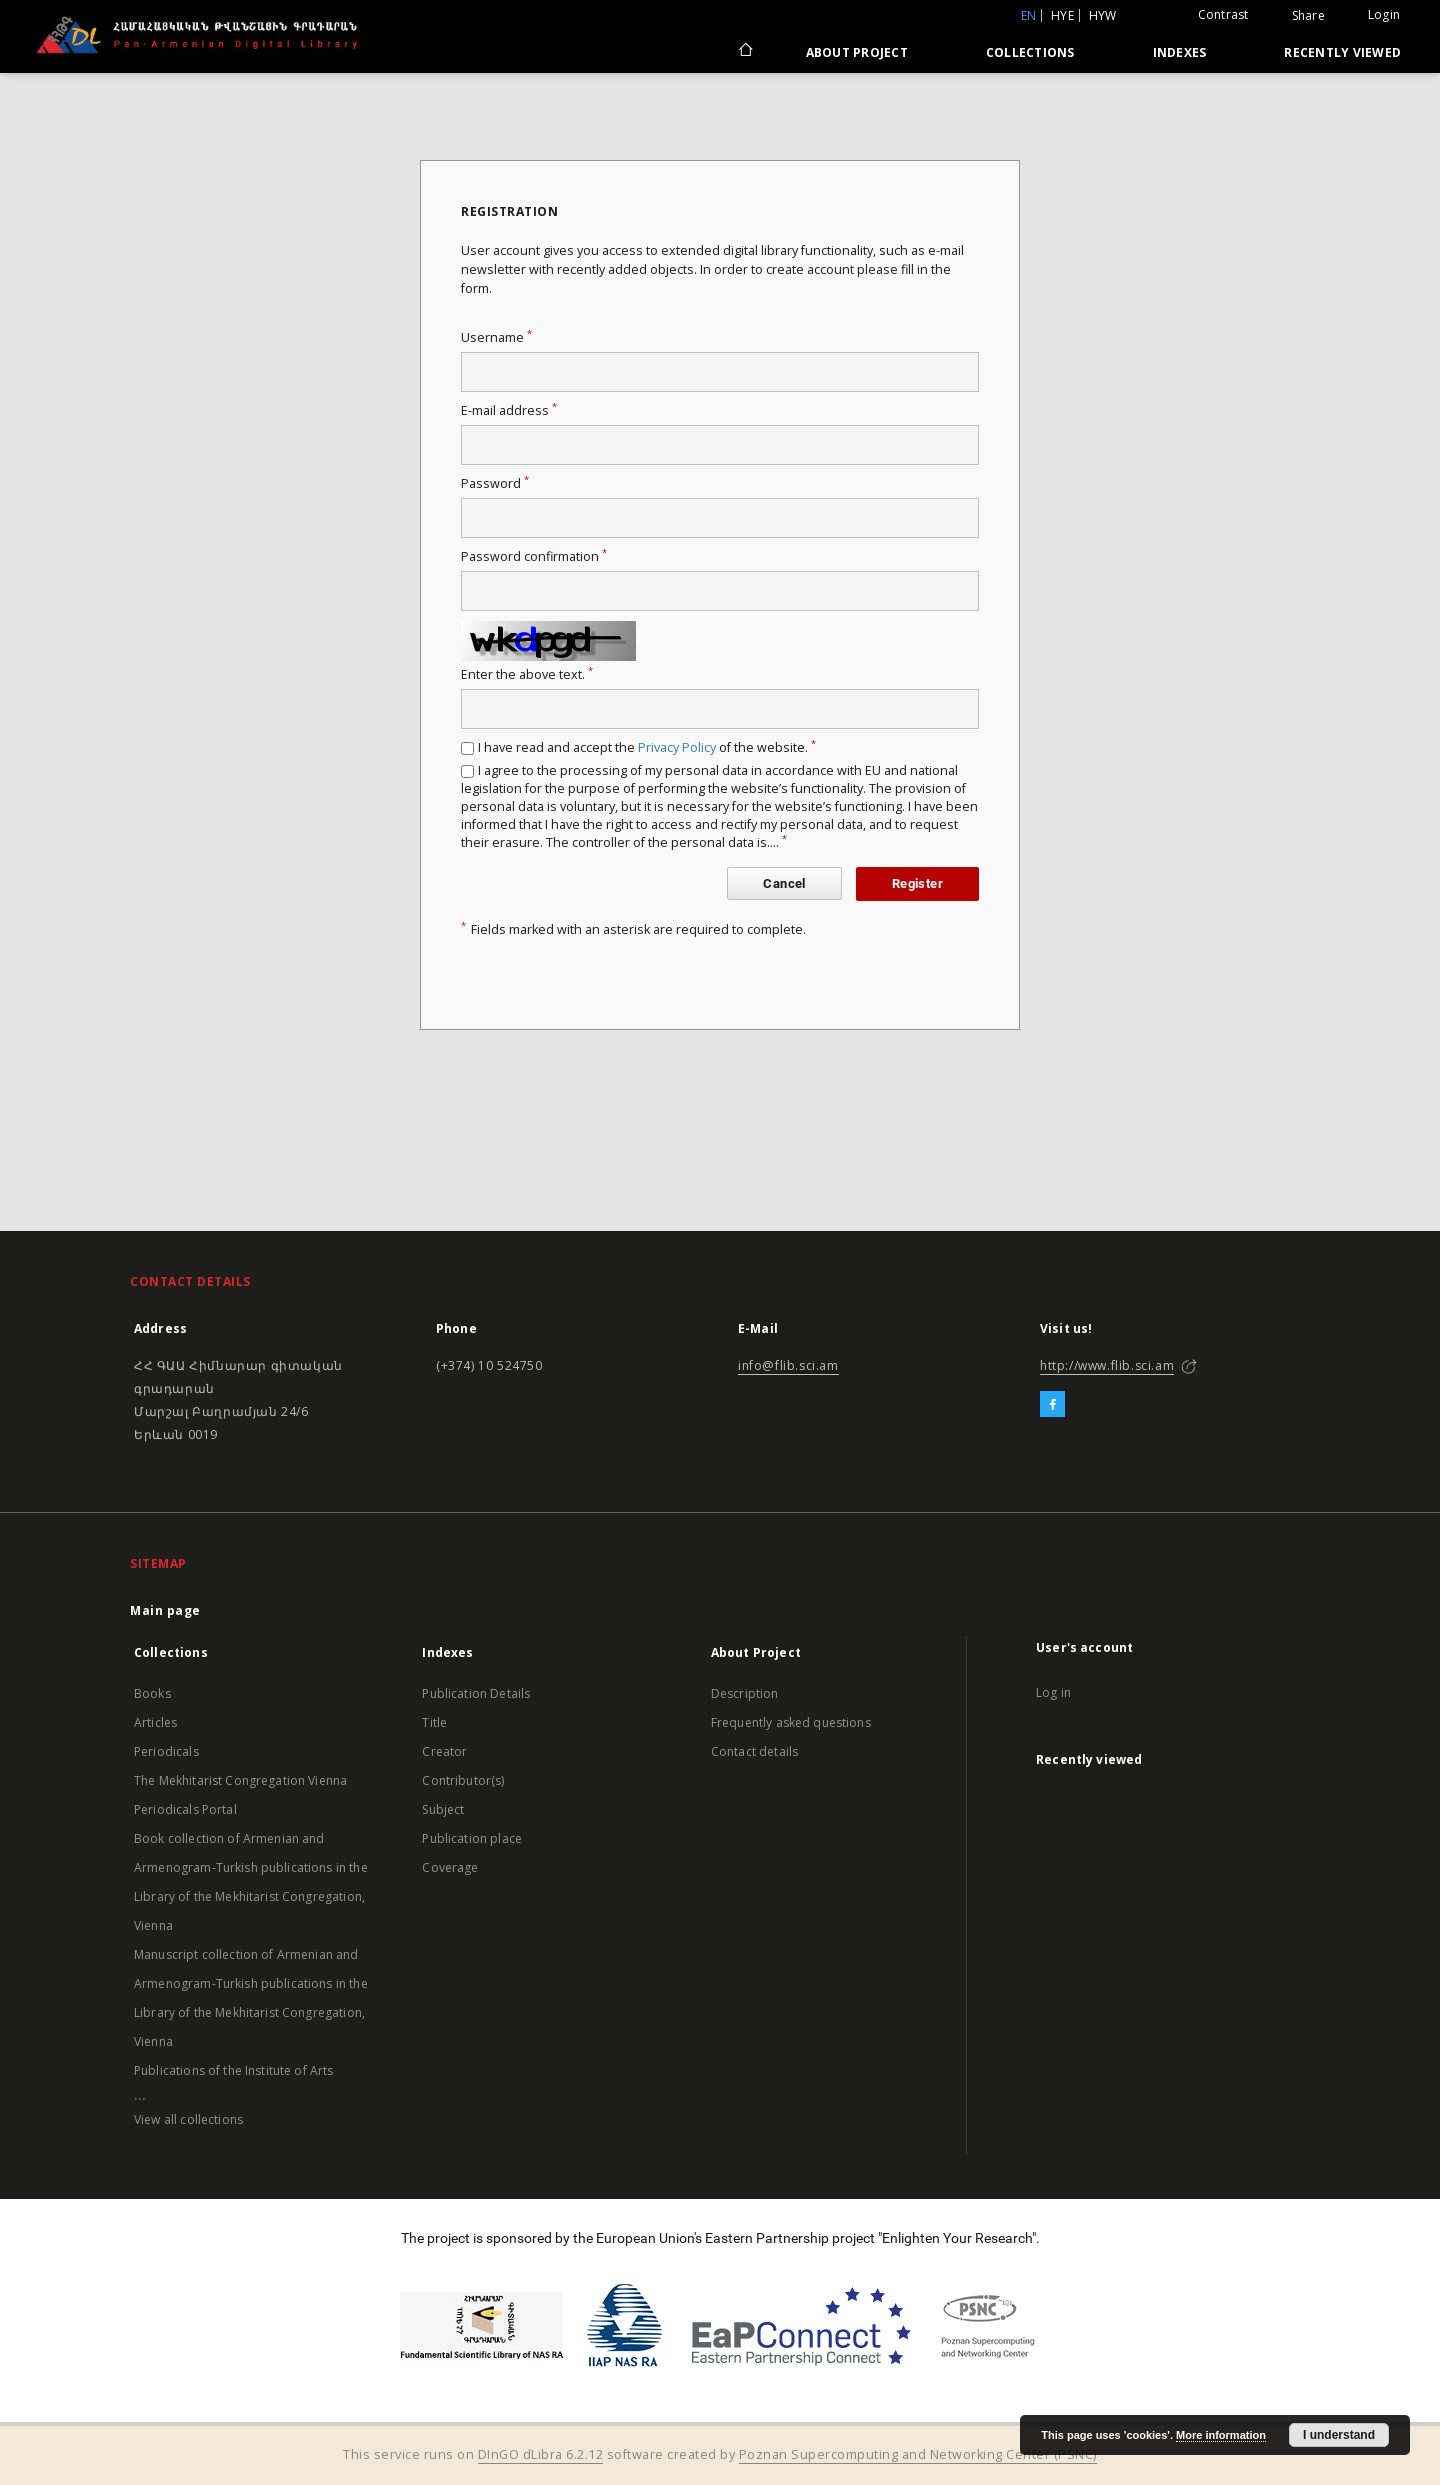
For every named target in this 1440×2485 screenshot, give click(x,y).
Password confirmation (534, 556)
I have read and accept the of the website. (647, 747)
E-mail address (509, 410)
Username (496, 337)
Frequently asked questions (791, 1722)
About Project (857, 52)
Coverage (450, 1867)
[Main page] (744, 52)
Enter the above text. (527, 674)
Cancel (784, 883)
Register (917, 883)
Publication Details (476, 1693)
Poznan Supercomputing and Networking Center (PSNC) (918, 2454)
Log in (1053, 1692)
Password (495, 483)
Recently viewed (1342, 52)
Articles (155, 1722)
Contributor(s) (463, 1780)
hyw (1103, 15)
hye (1062, 15)
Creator (444, 1751)
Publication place (472, 1838)
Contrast (1223, 14)
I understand (1339, 2435)
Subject (443, 1809)
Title (434, 1722)
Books (152, 1693)
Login (1384, 14)
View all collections (188, 2119)
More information (1221, 2435)
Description (745, 1693)
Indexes (1180, 52)
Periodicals (166, 1751)
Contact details (754, 1751)
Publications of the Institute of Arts (234, 2070)
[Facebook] (1052, 1405)
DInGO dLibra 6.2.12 (541, 2454)
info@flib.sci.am (788, 1365)
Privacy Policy (677, 747)
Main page (165, 1610)
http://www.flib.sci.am (1107, 1365)
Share (1308, 16)
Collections (1030, 52)
